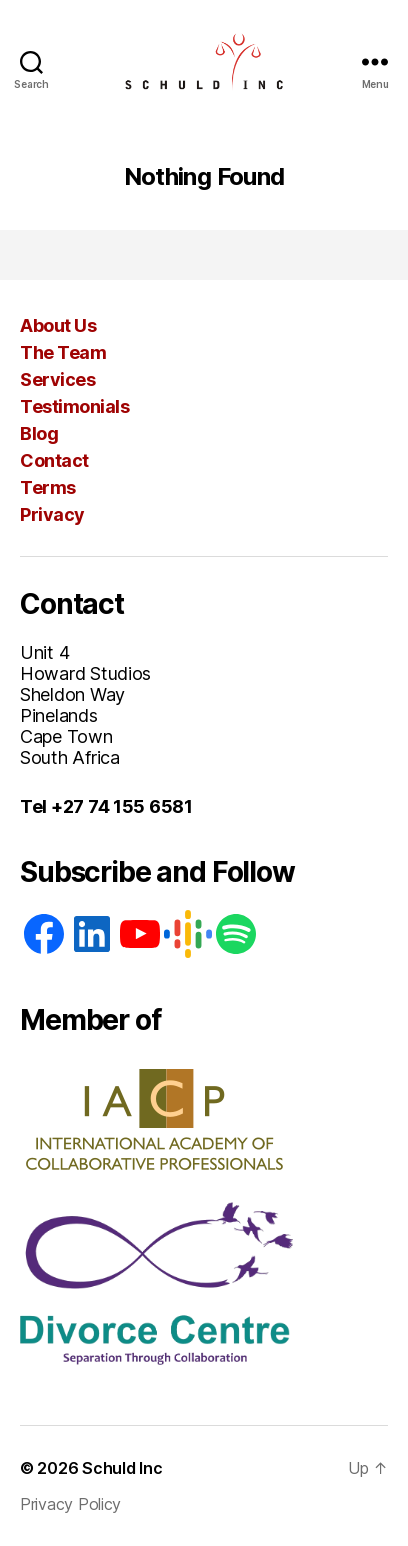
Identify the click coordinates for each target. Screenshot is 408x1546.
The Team (63, 352)
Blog (39, 433)
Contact (54, 460)
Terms (48, 487)
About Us (58, 325)
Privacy (52, 514)
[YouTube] (140, 934)
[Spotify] (236, 934)
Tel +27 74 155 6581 (106, 806)
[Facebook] (44, 934)
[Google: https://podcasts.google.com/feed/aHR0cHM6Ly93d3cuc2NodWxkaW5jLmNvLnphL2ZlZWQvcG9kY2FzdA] (188, 934)
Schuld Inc (122, 1468)
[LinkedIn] (92, 934)
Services (57, 379)
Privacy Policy (70, 1504)
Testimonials (74, 406)
